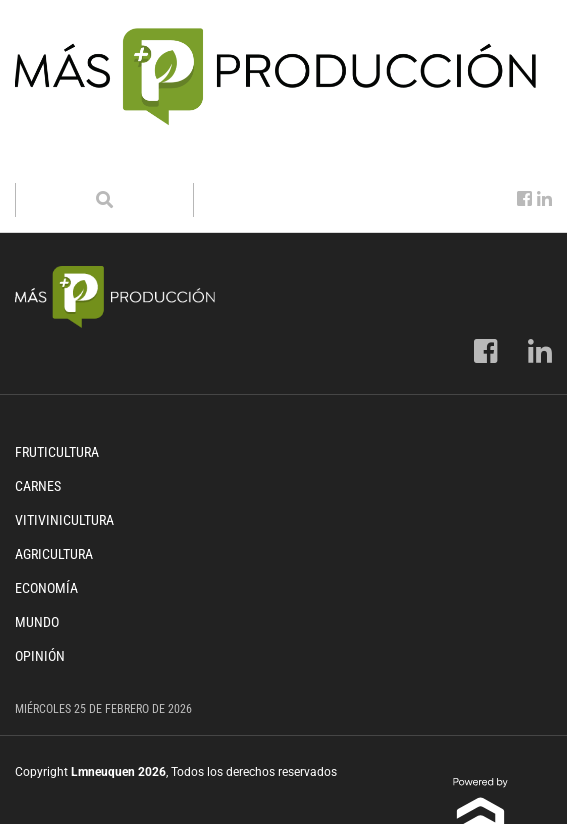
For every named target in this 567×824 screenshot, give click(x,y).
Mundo (37, 622)
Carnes (38, 486)
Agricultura (54, 554)
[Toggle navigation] (43, 163)
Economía (46, 588)
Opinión (40, 656)
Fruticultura (57, 452)
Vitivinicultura (64, 520)
